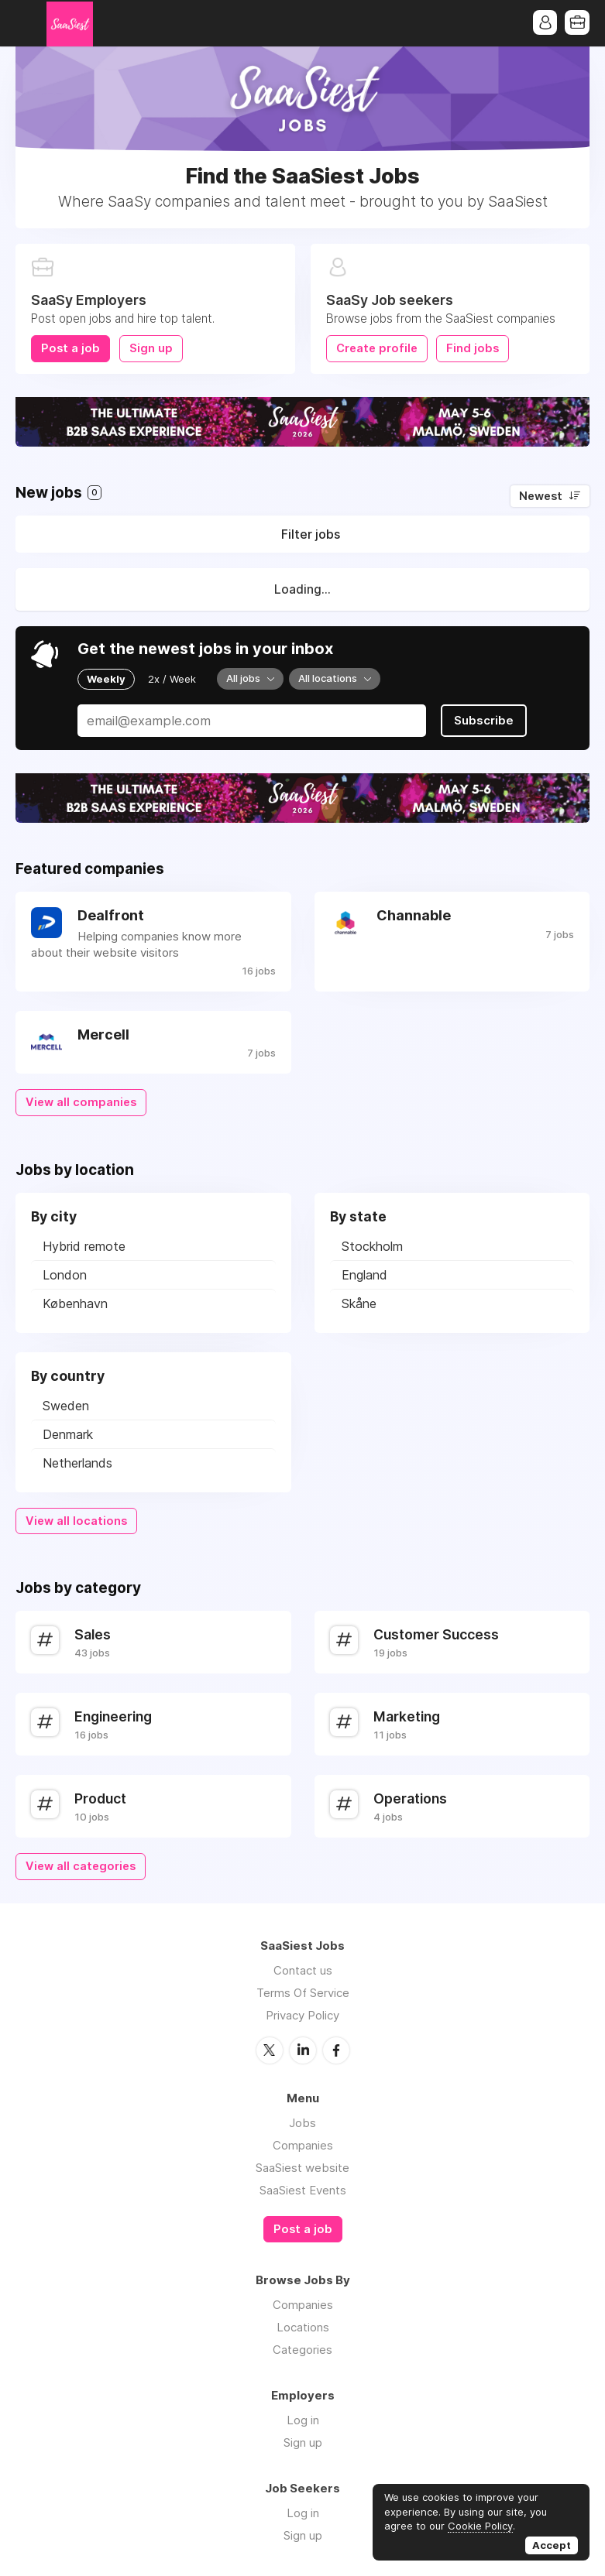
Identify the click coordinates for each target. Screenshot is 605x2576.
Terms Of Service (302, 1992)
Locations (303, 2325)
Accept (551, 2545)
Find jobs (473, 348)
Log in (303, 2418)
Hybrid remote (84, 1245)
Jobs (302, 2121)
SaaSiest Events (303, 2188)
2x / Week (172, 679)
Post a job (70, 348)
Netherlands (77, 1462)
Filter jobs (310, 534)
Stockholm (372, 1245)
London (65, 1274)
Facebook (336, 2049)
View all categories (81, 1865)
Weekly (106, 679)
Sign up (151, 348)
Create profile (377, 348)
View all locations (76, 1520)
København (75, 1302)
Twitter (269, 2049)
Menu (27, 23)
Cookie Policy (480, 2525)
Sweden (66, 1405)
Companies (303, 2143)
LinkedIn (303, 2049)
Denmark (68, 1433)
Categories (302, 2348)
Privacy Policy (302, 2014)
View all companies (81, 1101)
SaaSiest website (302, 2166)
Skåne (359, 1302)
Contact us (302, 1969)
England (364, 1274)
